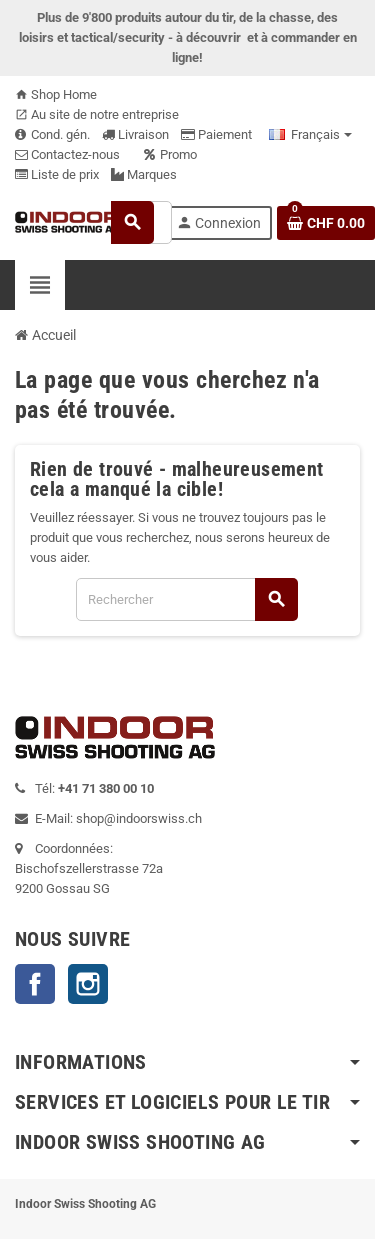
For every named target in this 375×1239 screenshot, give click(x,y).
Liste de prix (57, 174)
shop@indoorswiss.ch (139, 818)
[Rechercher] (186, 599)
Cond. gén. (52, 134)
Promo (170, 154)
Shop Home (56, 94)
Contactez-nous (67, 154)
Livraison (135, 134)
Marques (144, 174)
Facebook (35, 984)
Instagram (88, 984)
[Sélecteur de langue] (310, 135)
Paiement (216, 134)
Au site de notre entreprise (97, 114)
